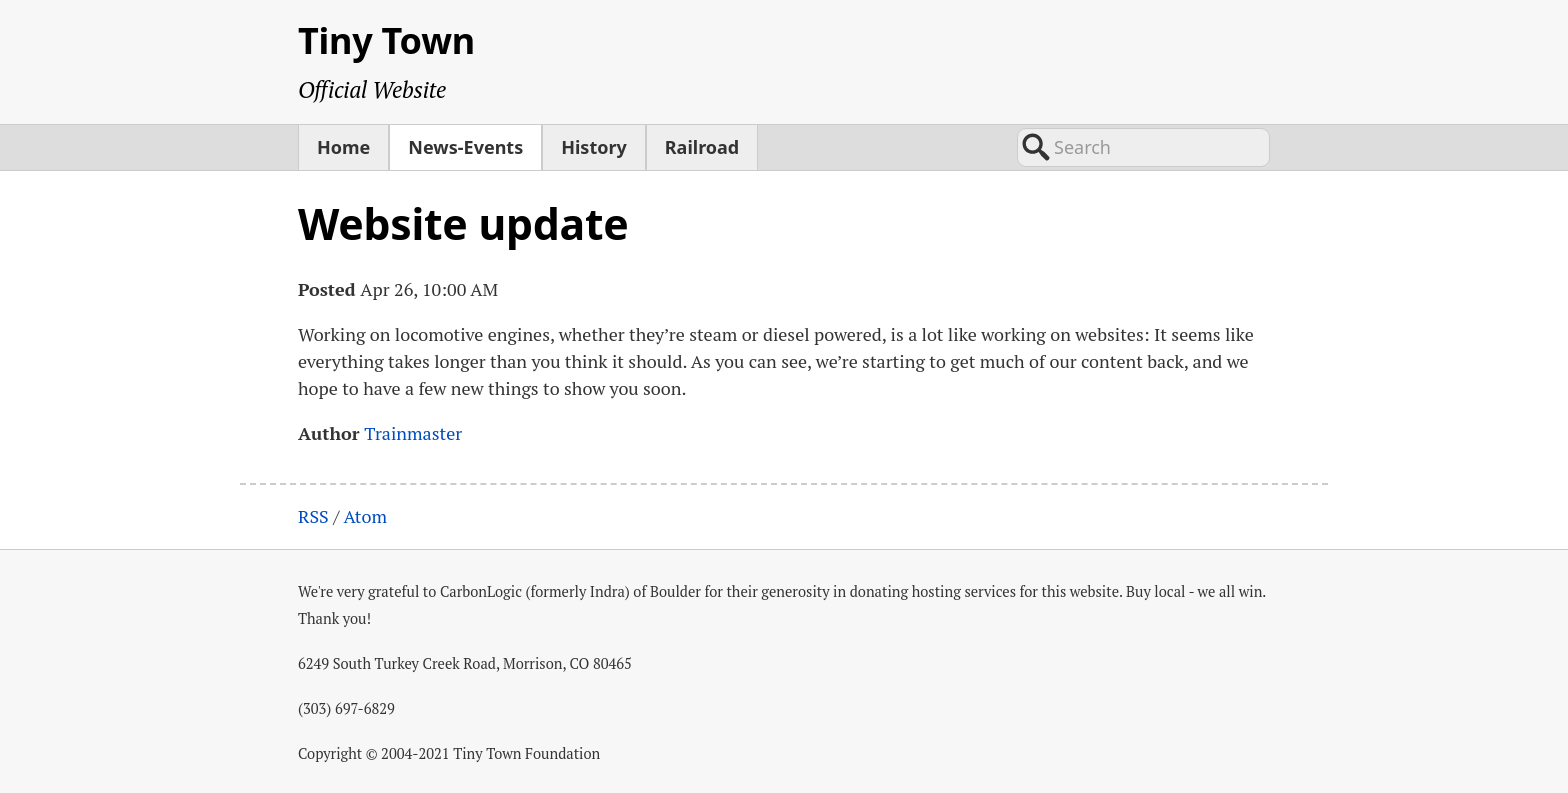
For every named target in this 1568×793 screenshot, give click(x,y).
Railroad (702, 147)
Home (343, 147)
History (594, 147)
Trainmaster (413, 433)
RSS (313, 516)
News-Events (465, 147)
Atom (365, 516)
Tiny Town (386, 40)
